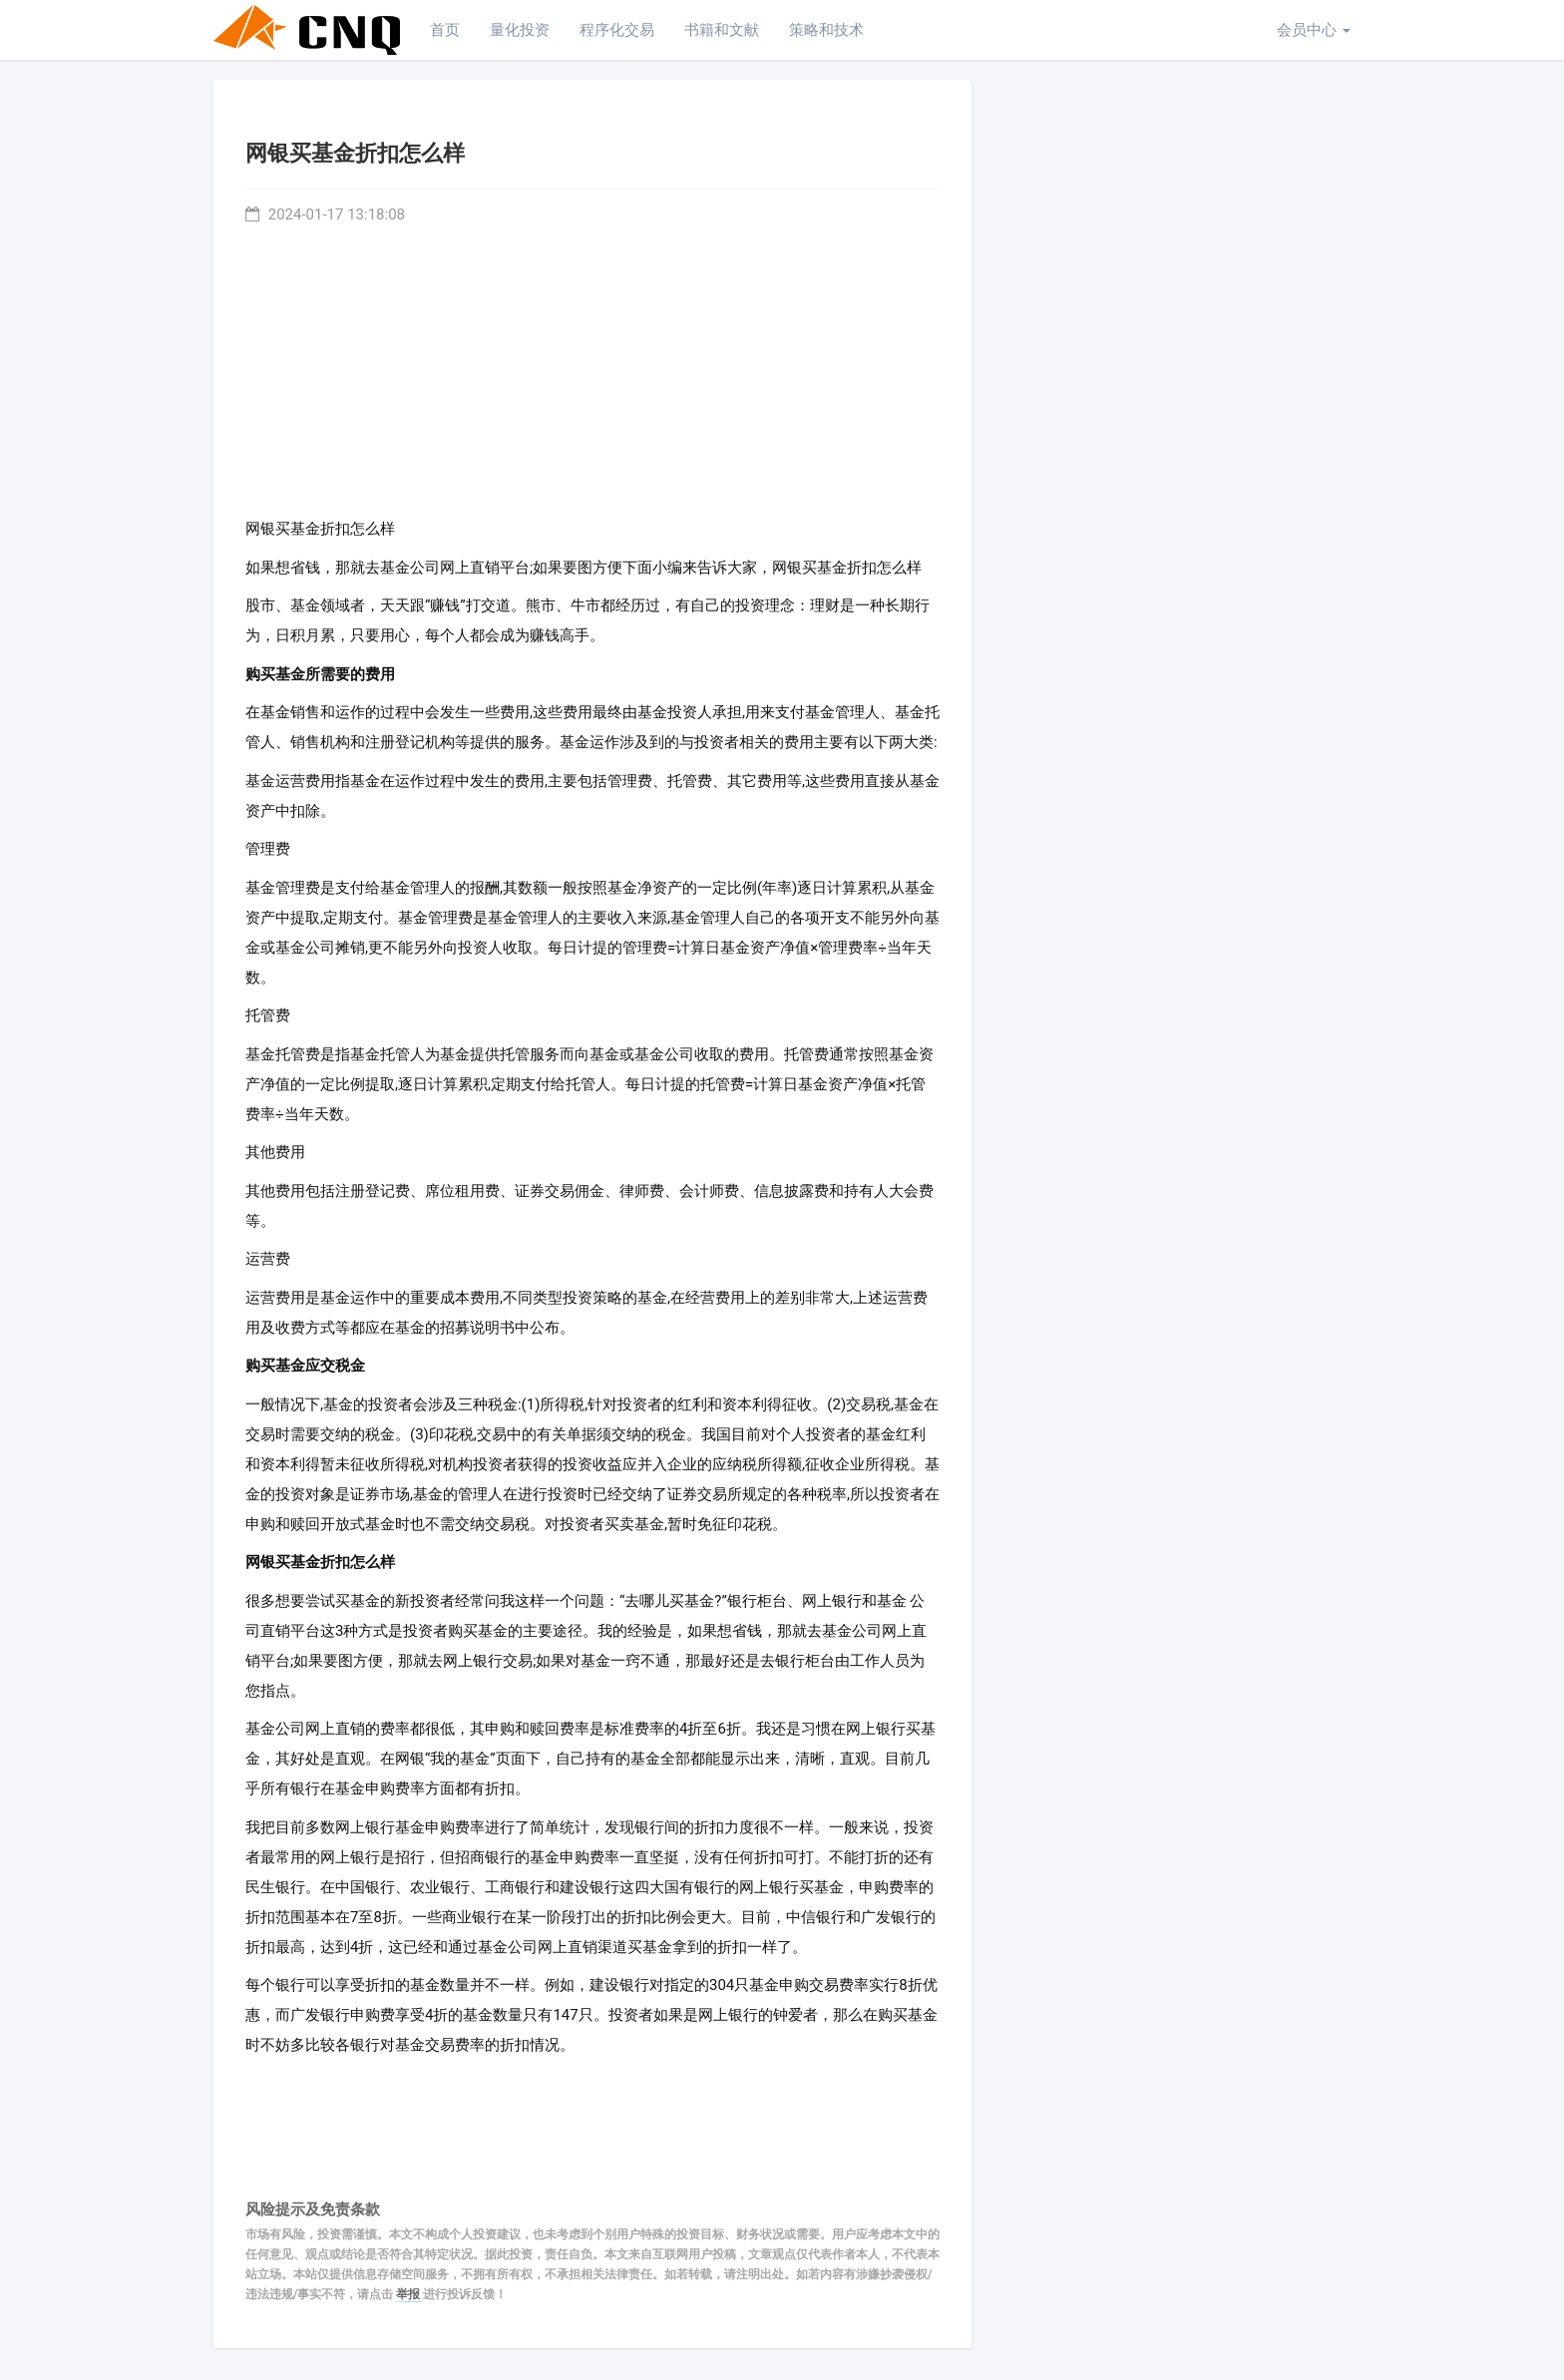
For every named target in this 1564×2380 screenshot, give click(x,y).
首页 (445, 30)
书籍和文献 (721, 30)
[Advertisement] (592, 366)
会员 (1314, 30)
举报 (409, 2294)
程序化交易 (617, 30)
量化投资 (520, 30)
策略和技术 (826, 30)
